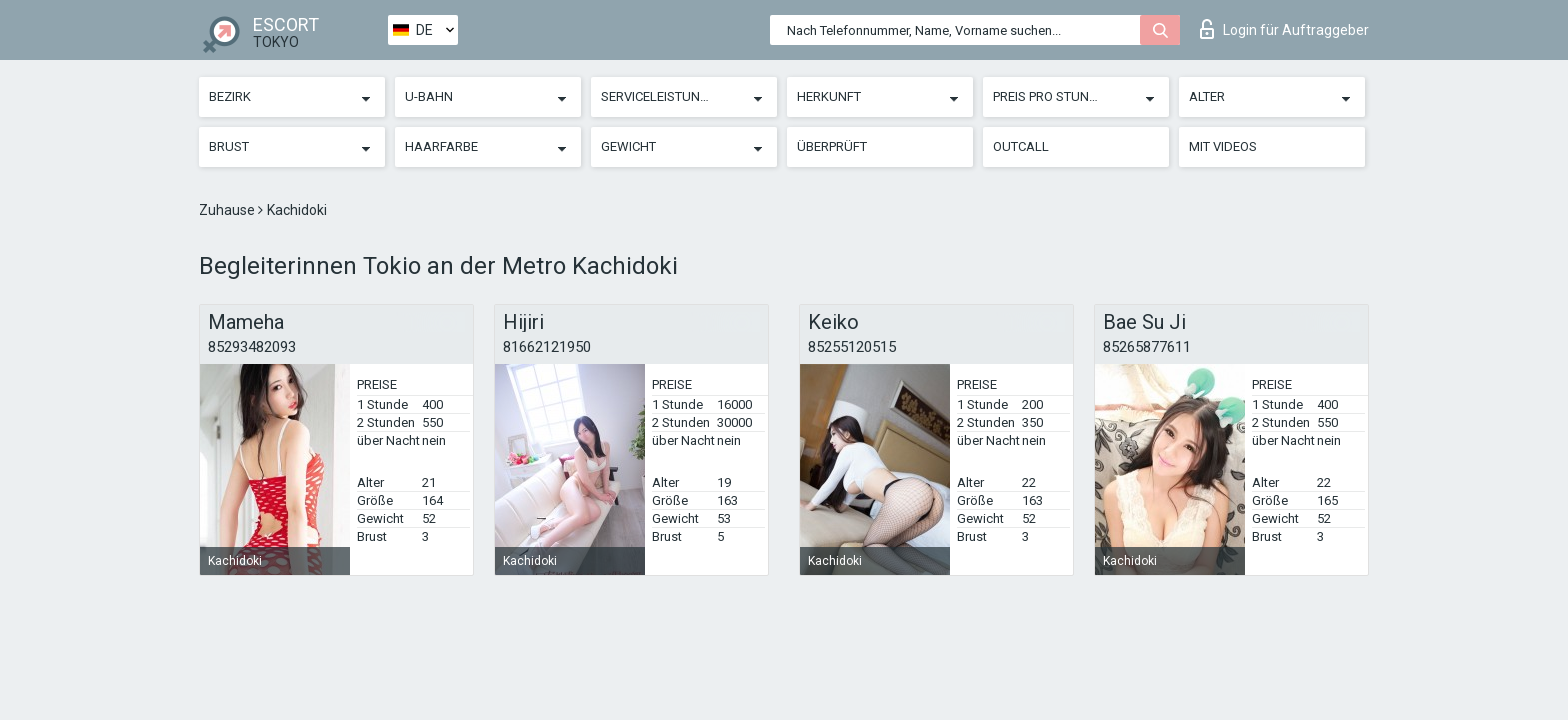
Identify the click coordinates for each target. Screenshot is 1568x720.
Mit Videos (1223, 146)
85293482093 (252, 347)
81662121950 (547, 347)
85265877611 (1147, 347)
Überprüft (832, 146)
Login (1284, 29)
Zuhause (228, 210)
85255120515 (852, 347)
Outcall (1021, 146)
